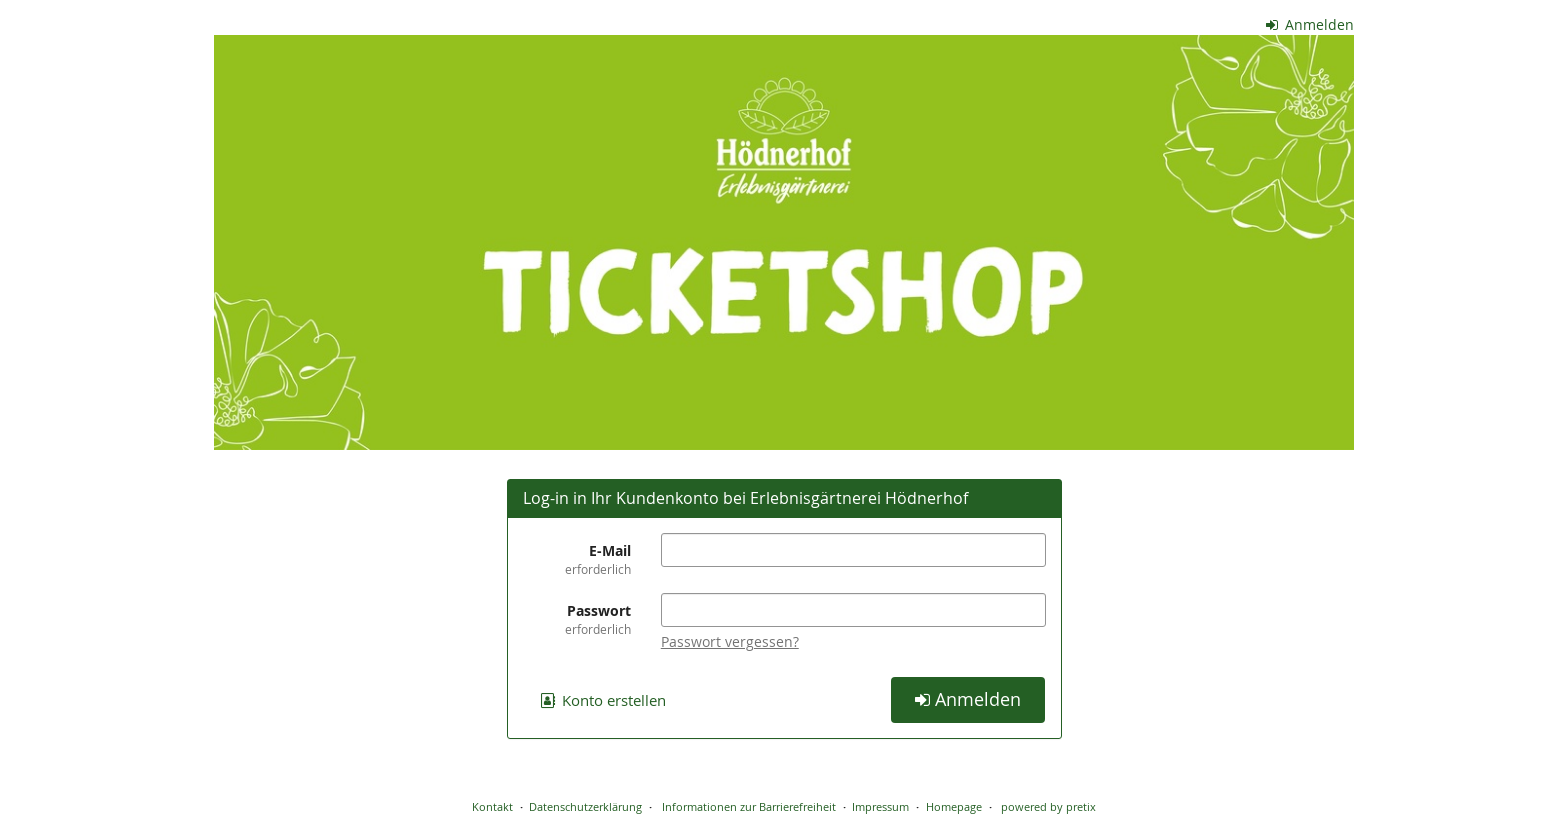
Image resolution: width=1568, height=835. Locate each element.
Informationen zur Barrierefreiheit (747, 806)
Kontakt (492, 806)
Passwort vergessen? (730, 641)
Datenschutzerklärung (585, 806)
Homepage (954, 806)
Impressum (880, 806)
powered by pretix (1048, 806)
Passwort (577, 619)
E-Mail (577, 559)
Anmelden (1310, 24)
